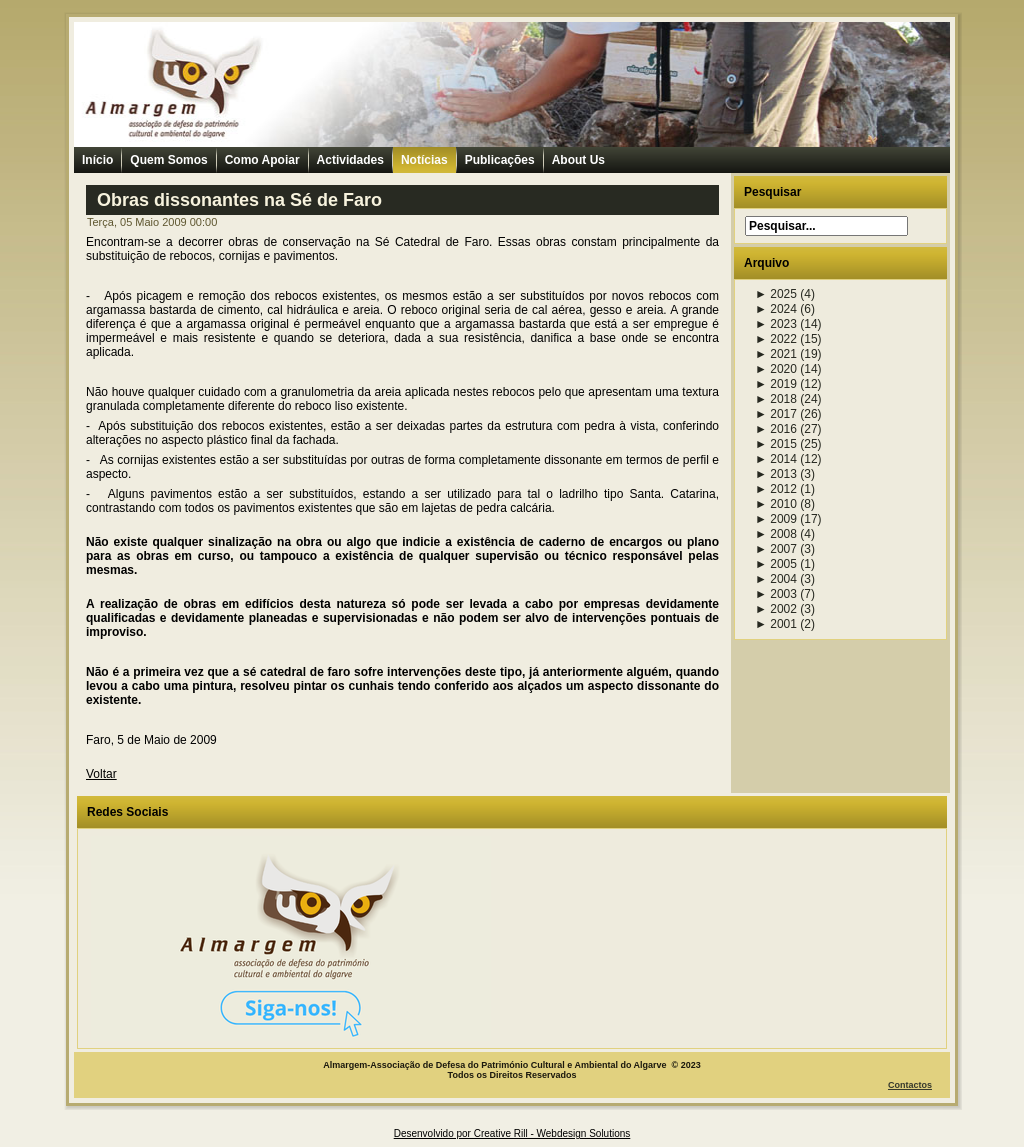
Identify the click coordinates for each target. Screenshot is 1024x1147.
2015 (776, 444)
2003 (776, 594)
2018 (776, 399)
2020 (776, 369)
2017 (776, 414)
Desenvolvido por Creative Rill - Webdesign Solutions (512, 1133)
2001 (776, 624)
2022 (776, 339)
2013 (776, 474)
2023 (776, 324)
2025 (776, 294)
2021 (776, 354)
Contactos (910, 1085)
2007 (776, 549)
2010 (776, 504)
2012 (776, 489)
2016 (776, 429)
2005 (776, 564)
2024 (776, 309)
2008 (776, 534)
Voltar (101, 774)
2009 (776, 519)
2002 (776, 609)
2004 (776, 579)
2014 (776, 459)
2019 (776, 384)
